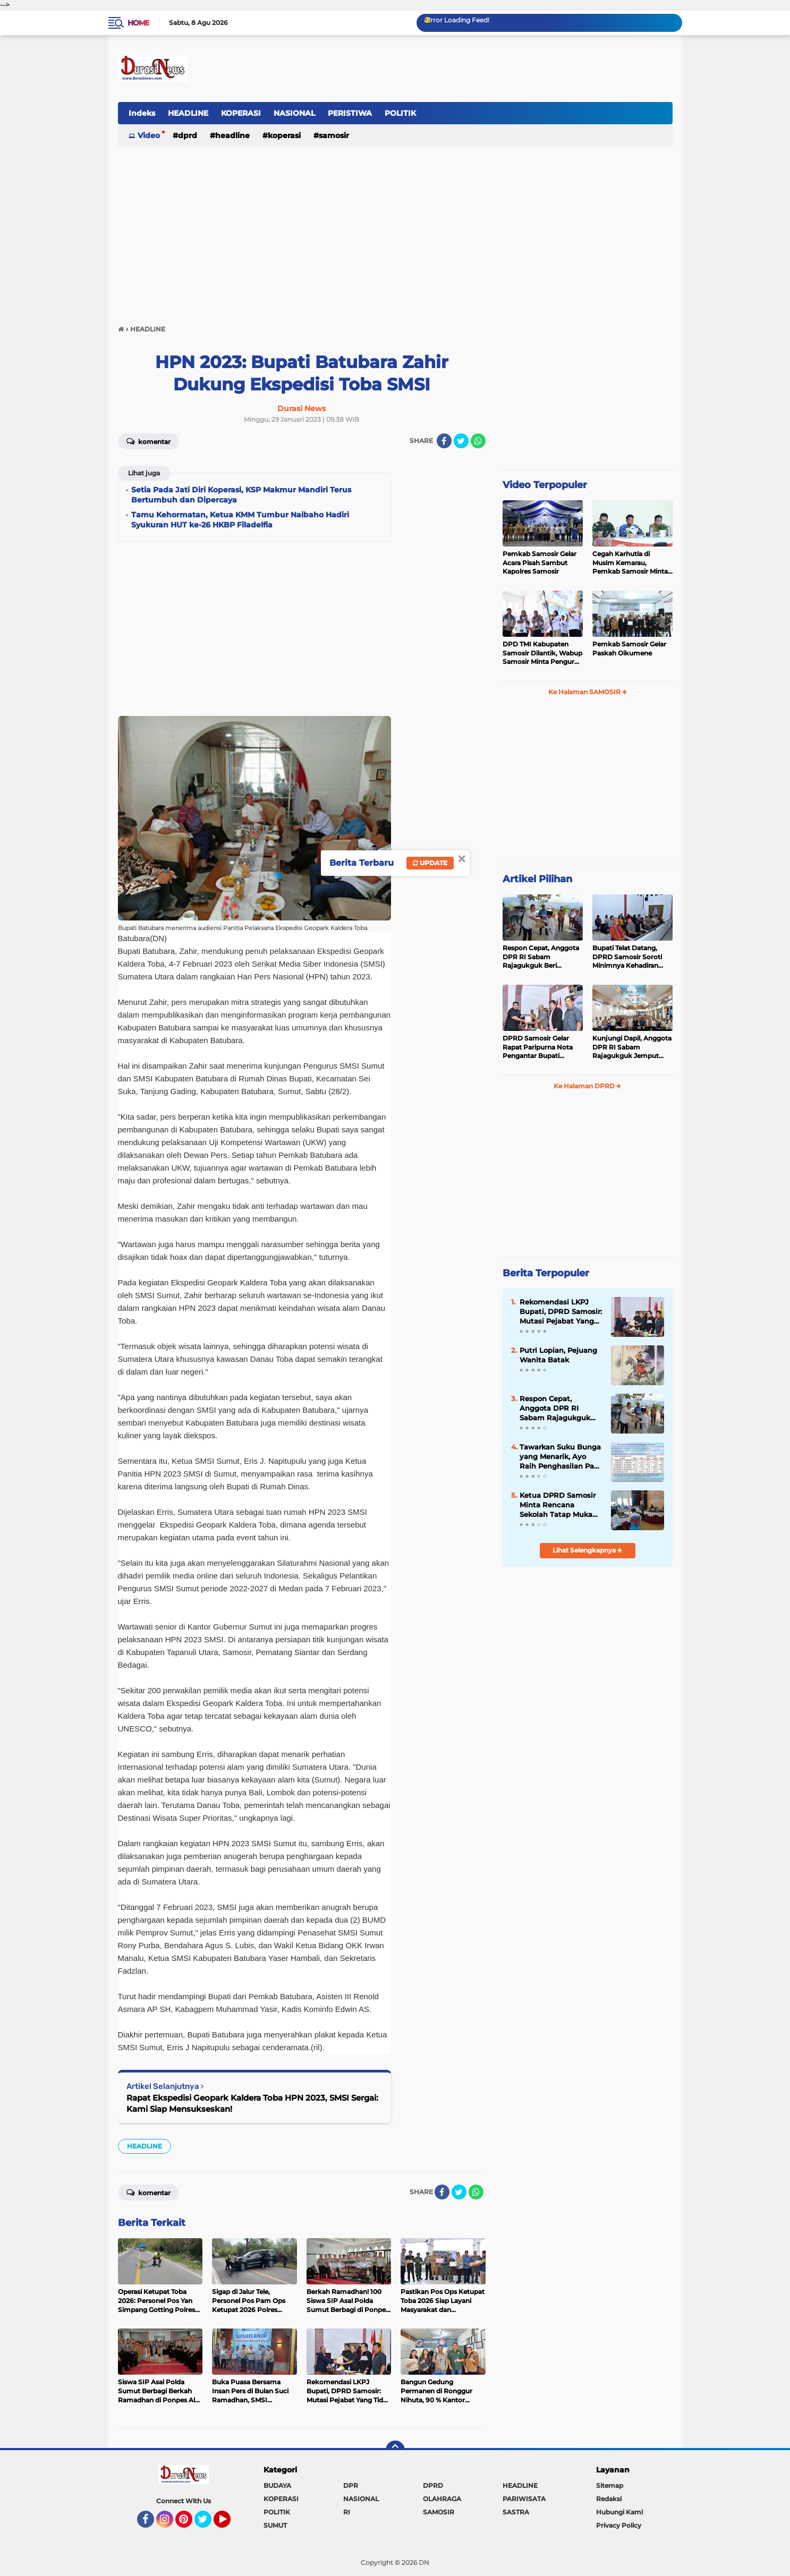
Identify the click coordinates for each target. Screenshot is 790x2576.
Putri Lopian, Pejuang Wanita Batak (558, 1355)
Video (149, 135)
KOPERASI (241, 113)
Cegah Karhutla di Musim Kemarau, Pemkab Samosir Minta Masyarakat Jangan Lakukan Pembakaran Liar (630, 563)
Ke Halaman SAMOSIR (587, 692)
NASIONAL (294, 113)
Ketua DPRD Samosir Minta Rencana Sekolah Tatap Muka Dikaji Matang (558, 1505)
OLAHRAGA (442, 2499)
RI (346, 2512)
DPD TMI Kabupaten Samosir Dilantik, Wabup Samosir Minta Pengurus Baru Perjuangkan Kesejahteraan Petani (542, 653)
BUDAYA (277, 2485)
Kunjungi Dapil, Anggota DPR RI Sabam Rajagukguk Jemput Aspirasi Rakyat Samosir (632, 1047)
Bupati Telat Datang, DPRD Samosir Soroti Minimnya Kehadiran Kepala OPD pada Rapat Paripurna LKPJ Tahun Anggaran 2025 (630, 957)
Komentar (148, 440)
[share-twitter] (461, 440)
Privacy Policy (618, 2525)
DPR (350, 2485)
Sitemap (609, 2485)
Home (138, 23)
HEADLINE (188, 113)
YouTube (229, 2524)
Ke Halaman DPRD (587, 1086)
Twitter (207, 2524)
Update (430, 863)
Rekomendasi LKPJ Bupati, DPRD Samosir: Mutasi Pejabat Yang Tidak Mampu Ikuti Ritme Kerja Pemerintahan (561, 1312)
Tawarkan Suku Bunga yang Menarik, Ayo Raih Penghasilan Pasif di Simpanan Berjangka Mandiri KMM (561, 1457)
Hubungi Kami (619, 2512)
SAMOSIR (334, 135)
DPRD (187, 135)
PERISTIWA (350, 113)
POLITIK (400, 113)
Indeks (142, 113)
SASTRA (516, 2512)
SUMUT (275, 2525)
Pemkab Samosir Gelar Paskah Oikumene (629, 648)
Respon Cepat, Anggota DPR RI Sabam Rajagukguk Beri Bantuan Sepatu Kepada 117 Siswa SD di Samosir (542, 957)
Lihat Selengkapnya (587, 1550)
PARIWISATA (524, 2499)
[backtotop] (395, 2450)
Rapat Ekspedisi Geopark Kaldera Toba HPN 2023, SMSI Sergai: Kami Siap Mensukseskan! (252, 2103)
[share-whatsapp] (478, 440)
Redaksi (609, 2499)
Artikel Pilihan (537, 879)
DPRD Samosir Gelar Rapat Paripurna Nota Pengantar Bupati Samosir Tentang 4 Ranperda (538, 1047)
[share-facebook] (444, 440)
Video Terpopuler (545, 485)
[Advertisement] (395, 230)
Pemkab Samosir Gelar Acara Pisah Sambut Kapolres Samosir (539, 563)
